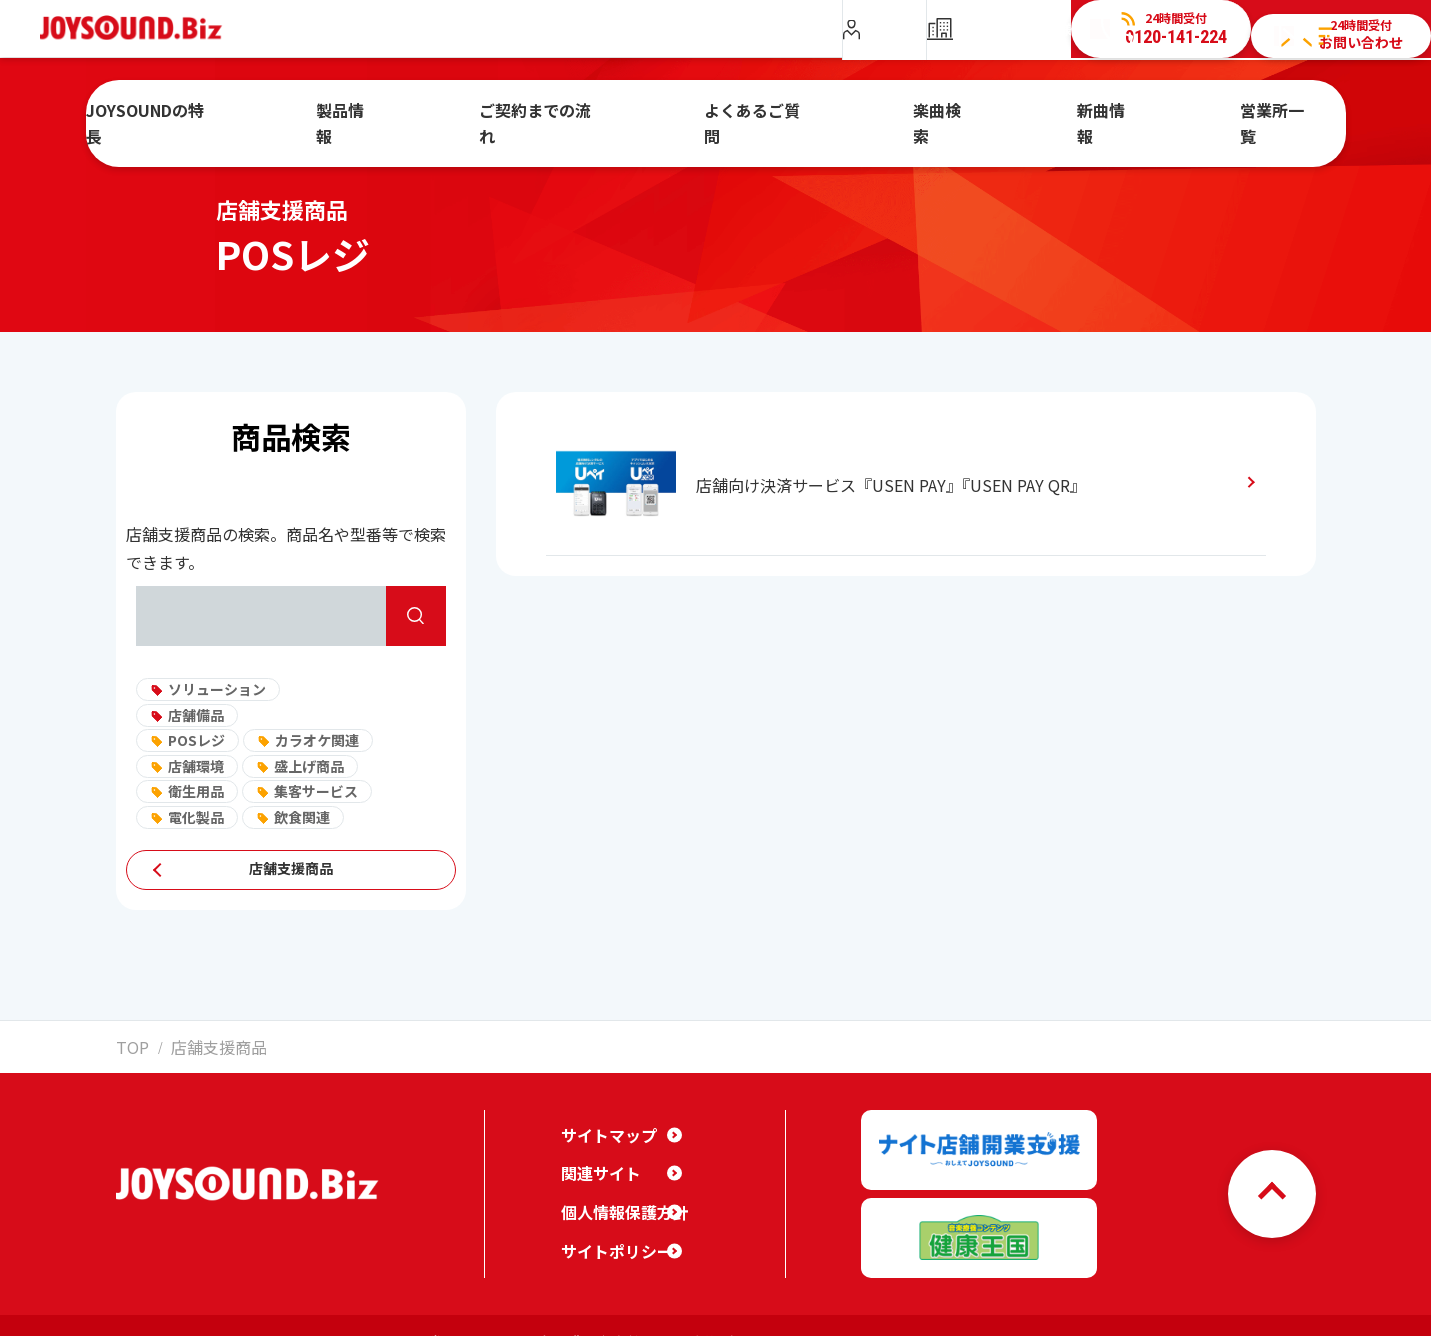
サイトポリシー (610, 1235)
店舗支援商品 (291, 870)
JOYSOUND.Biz (141, 28)
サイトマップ (603, 1119)
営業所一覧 (1183, 113)
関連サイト (596, 1158)
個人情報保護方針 (617, 1196)
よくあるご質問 (768, 113)
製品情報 (433, 113)
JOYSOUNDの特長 (272, 113)
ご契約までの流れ (590, 113)
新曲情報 (1047, 113)
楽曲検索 (918, 113)
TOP (128, 1045)
